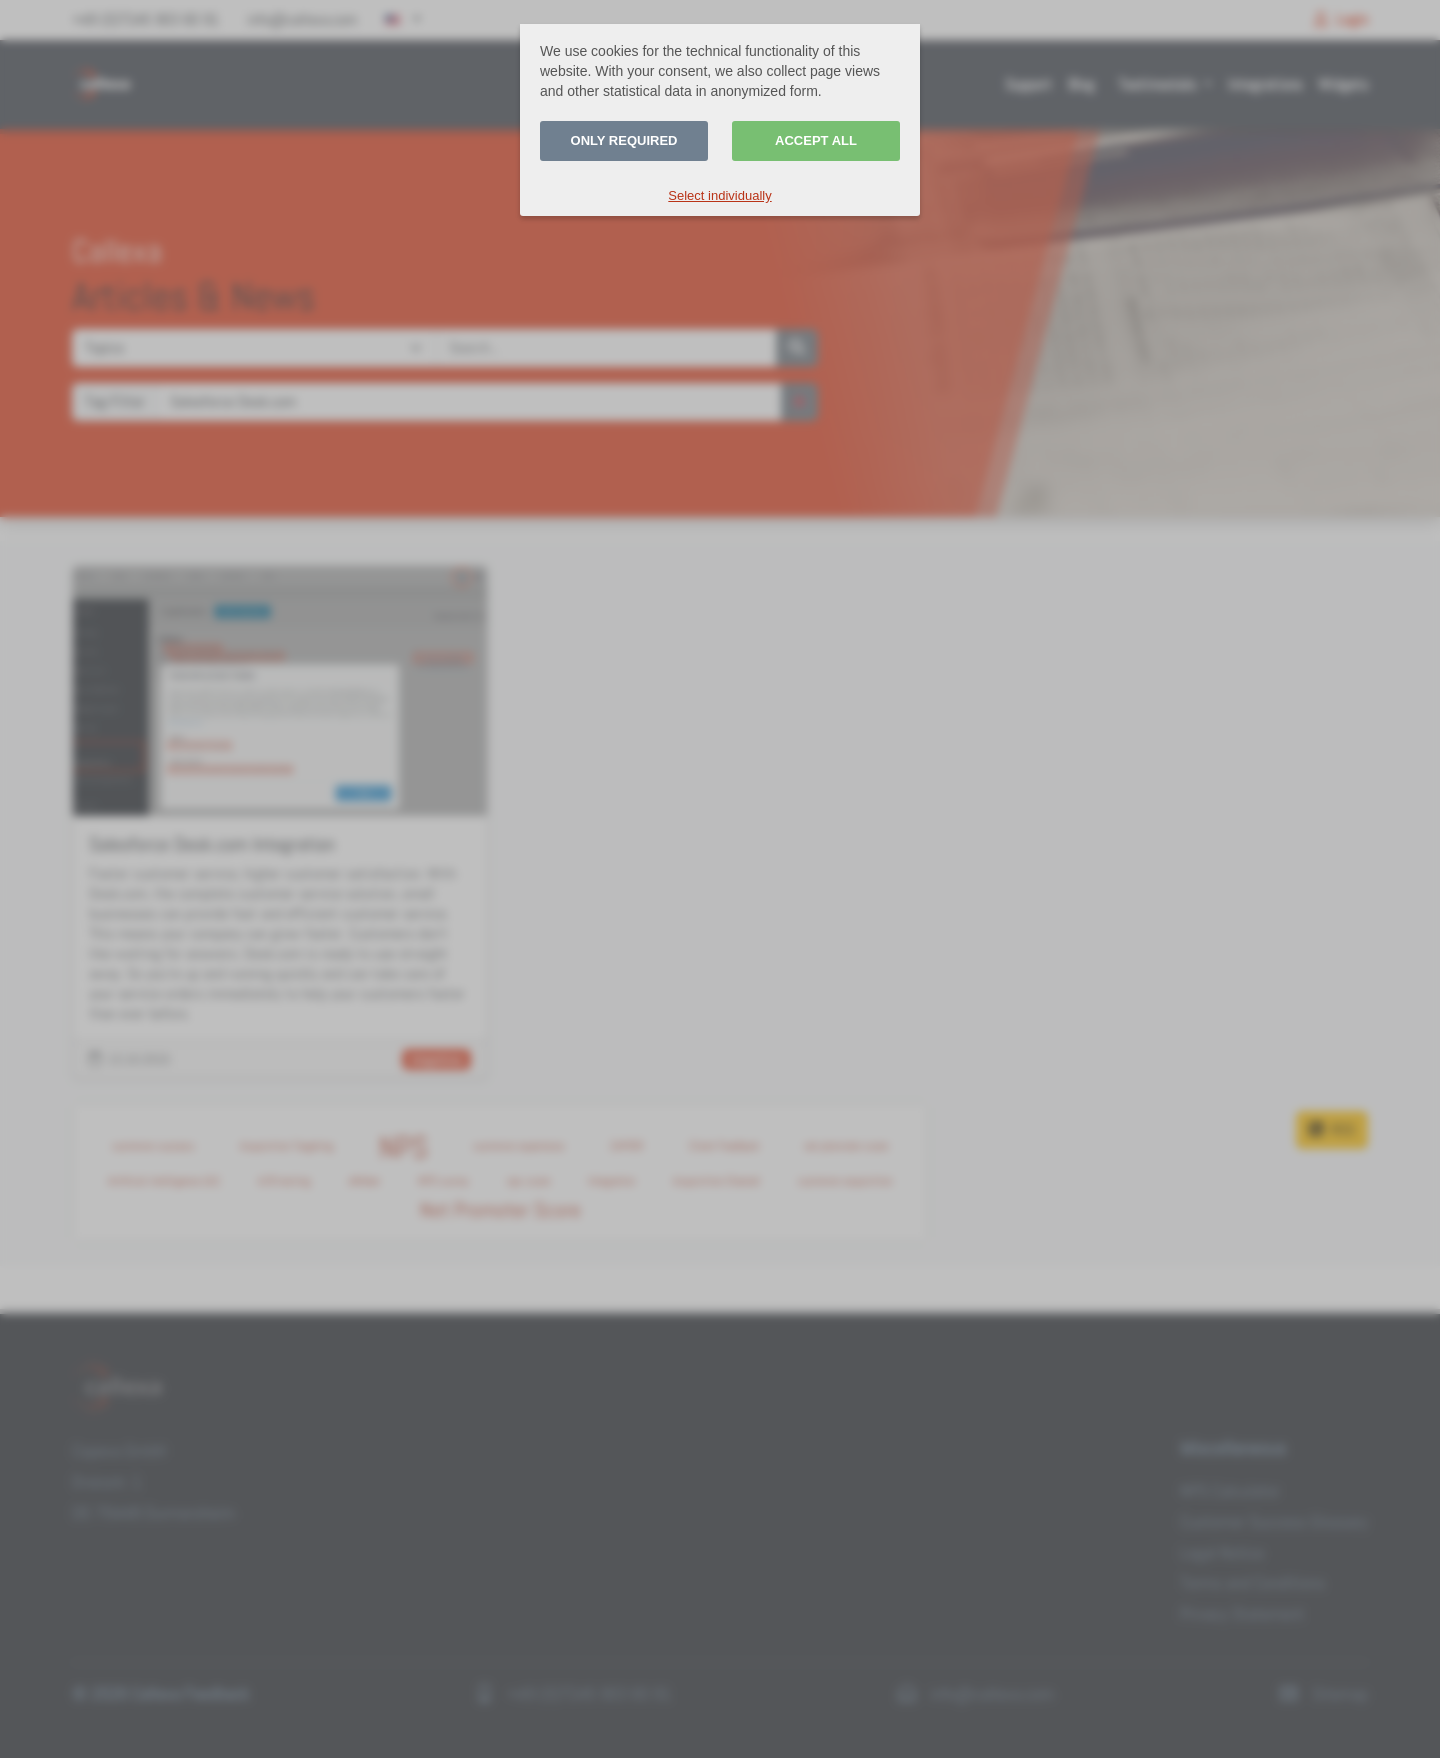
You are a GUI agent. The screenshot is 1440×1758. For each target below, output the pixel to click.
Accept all (816, 140)
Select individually (719, 195)
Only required (624, 140)
